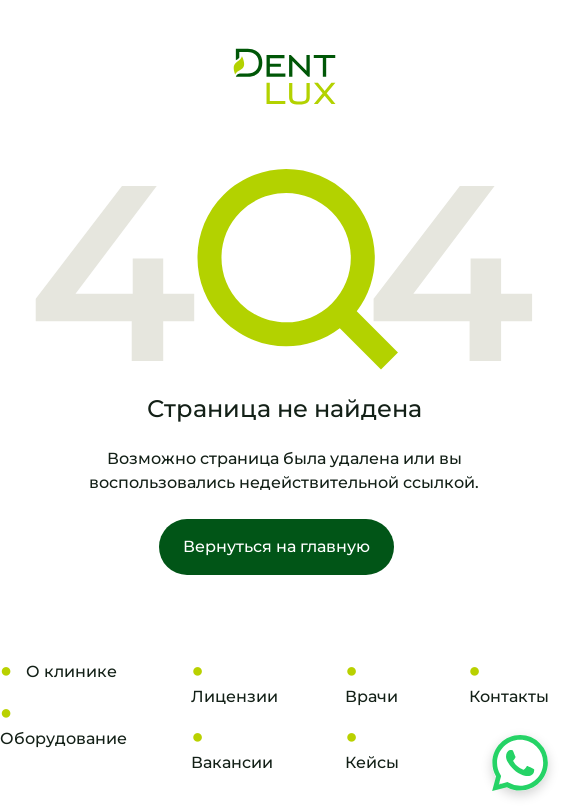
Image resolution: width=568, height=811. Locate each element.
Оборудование (63, 738)
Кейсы (372, 762)
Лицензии (234, 696)
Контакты (509, 696)
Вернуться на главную (276, 546)
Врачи (371, 696)
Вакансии (232, 762)
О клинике (71, 671)
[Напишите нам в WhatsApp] (520, 763)
